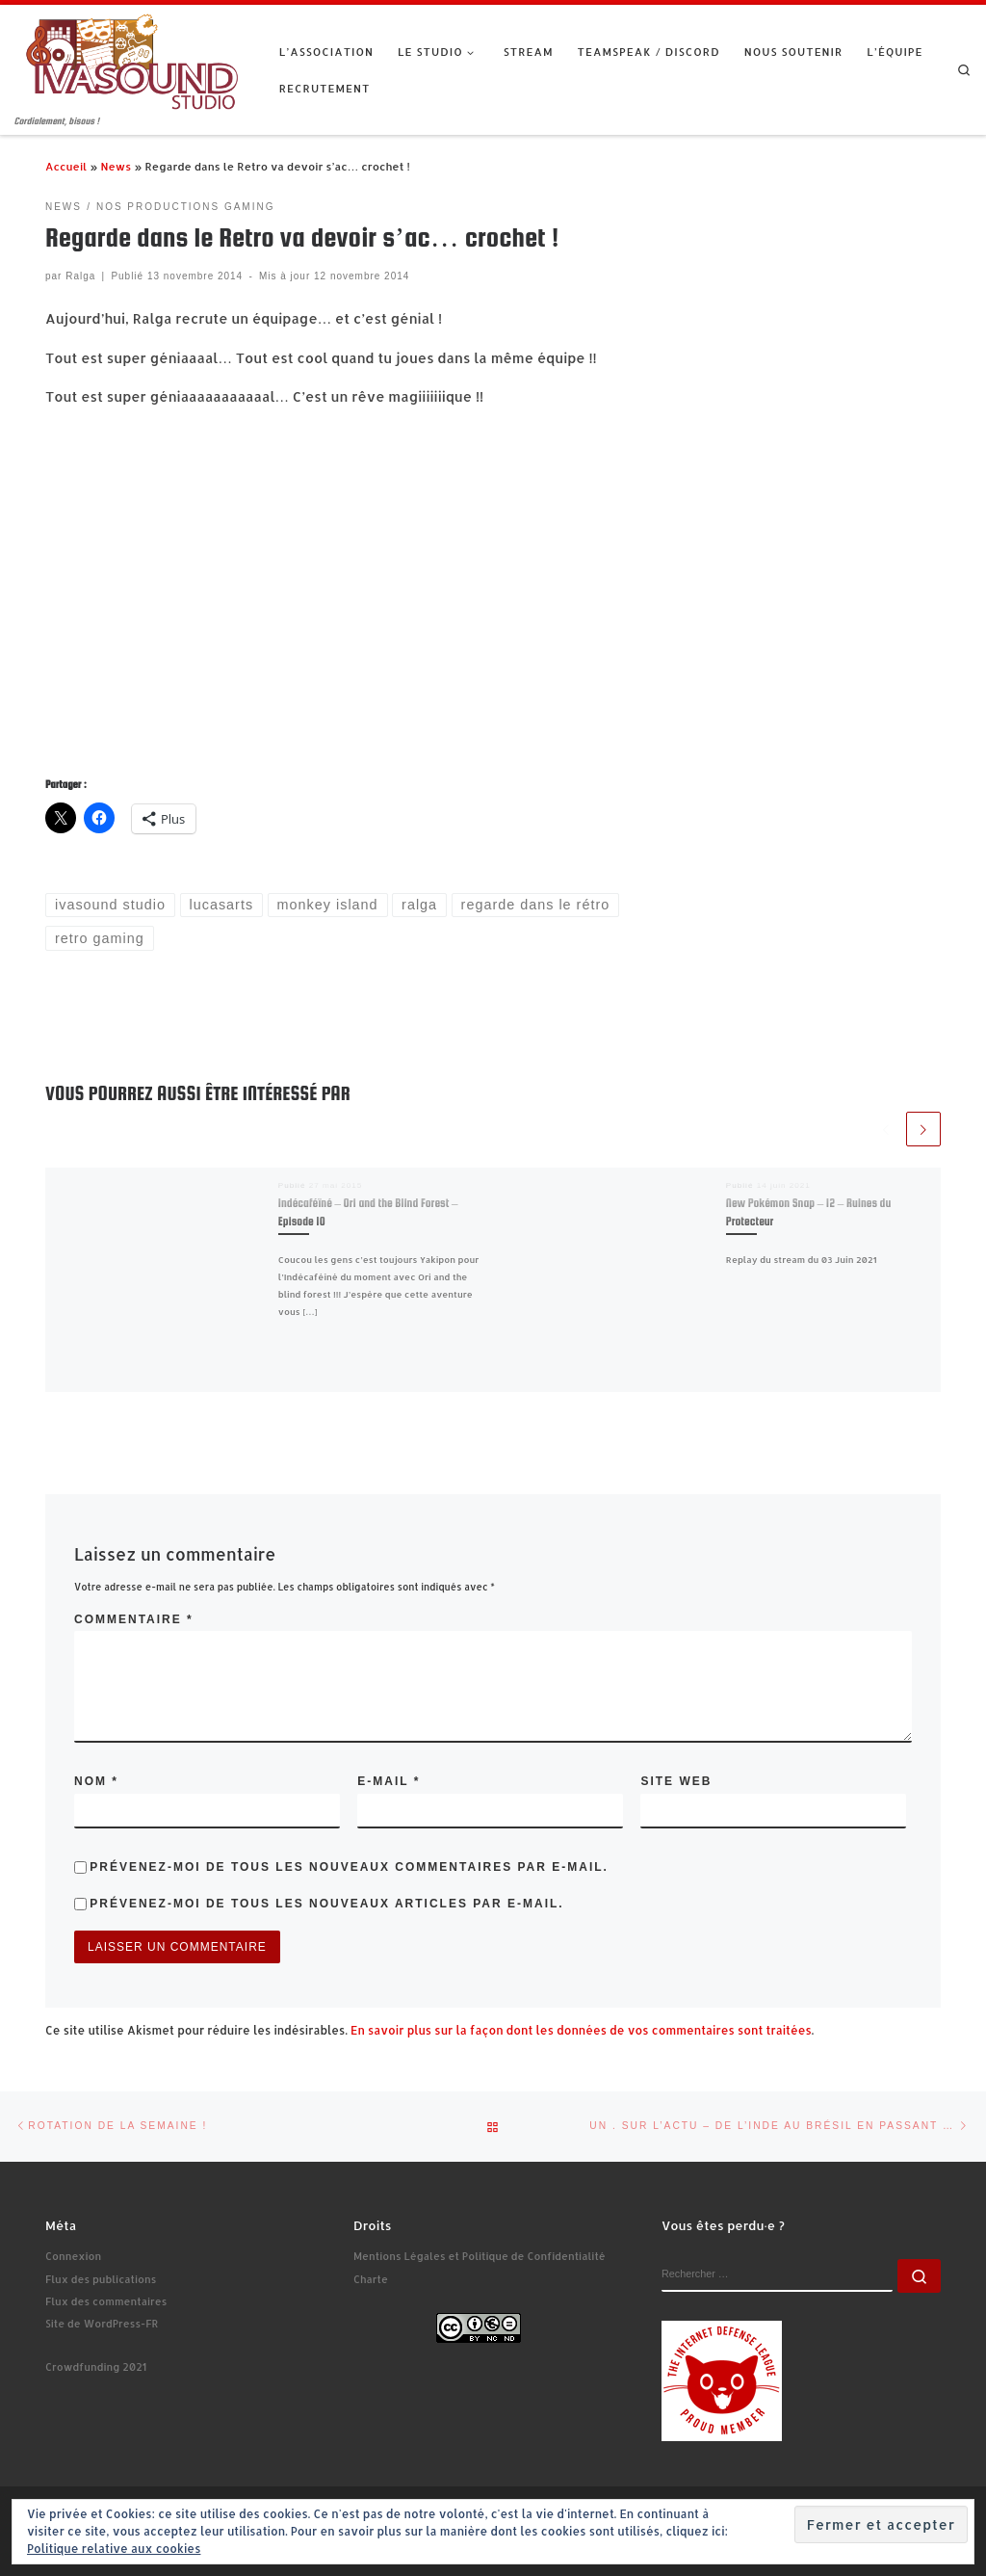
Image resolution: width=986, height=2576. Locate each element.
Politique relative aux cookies (113, 2548)
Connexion (73, 2256)
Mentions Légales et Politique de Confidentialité (479, 2256)
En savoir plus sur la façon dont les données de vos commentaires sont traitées (581, 2030)
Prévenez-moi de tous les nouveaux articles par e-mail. (326, 1903)
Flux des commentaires (106, 2301)
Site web (676, 1781)
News (115, 166)
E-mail (388, 1781)
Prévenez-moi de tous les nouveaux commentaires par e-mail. (349, 1867)
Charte (370, 2279)
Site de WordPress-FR (101, 2323)
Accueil (66, 166)
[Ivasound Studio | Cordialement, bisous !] (132, 59)
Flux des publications (100, 2279)
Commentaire (134, 1619)
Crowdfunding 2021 (95, 2367)
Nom (96, 1781)
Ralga (80, 276)
